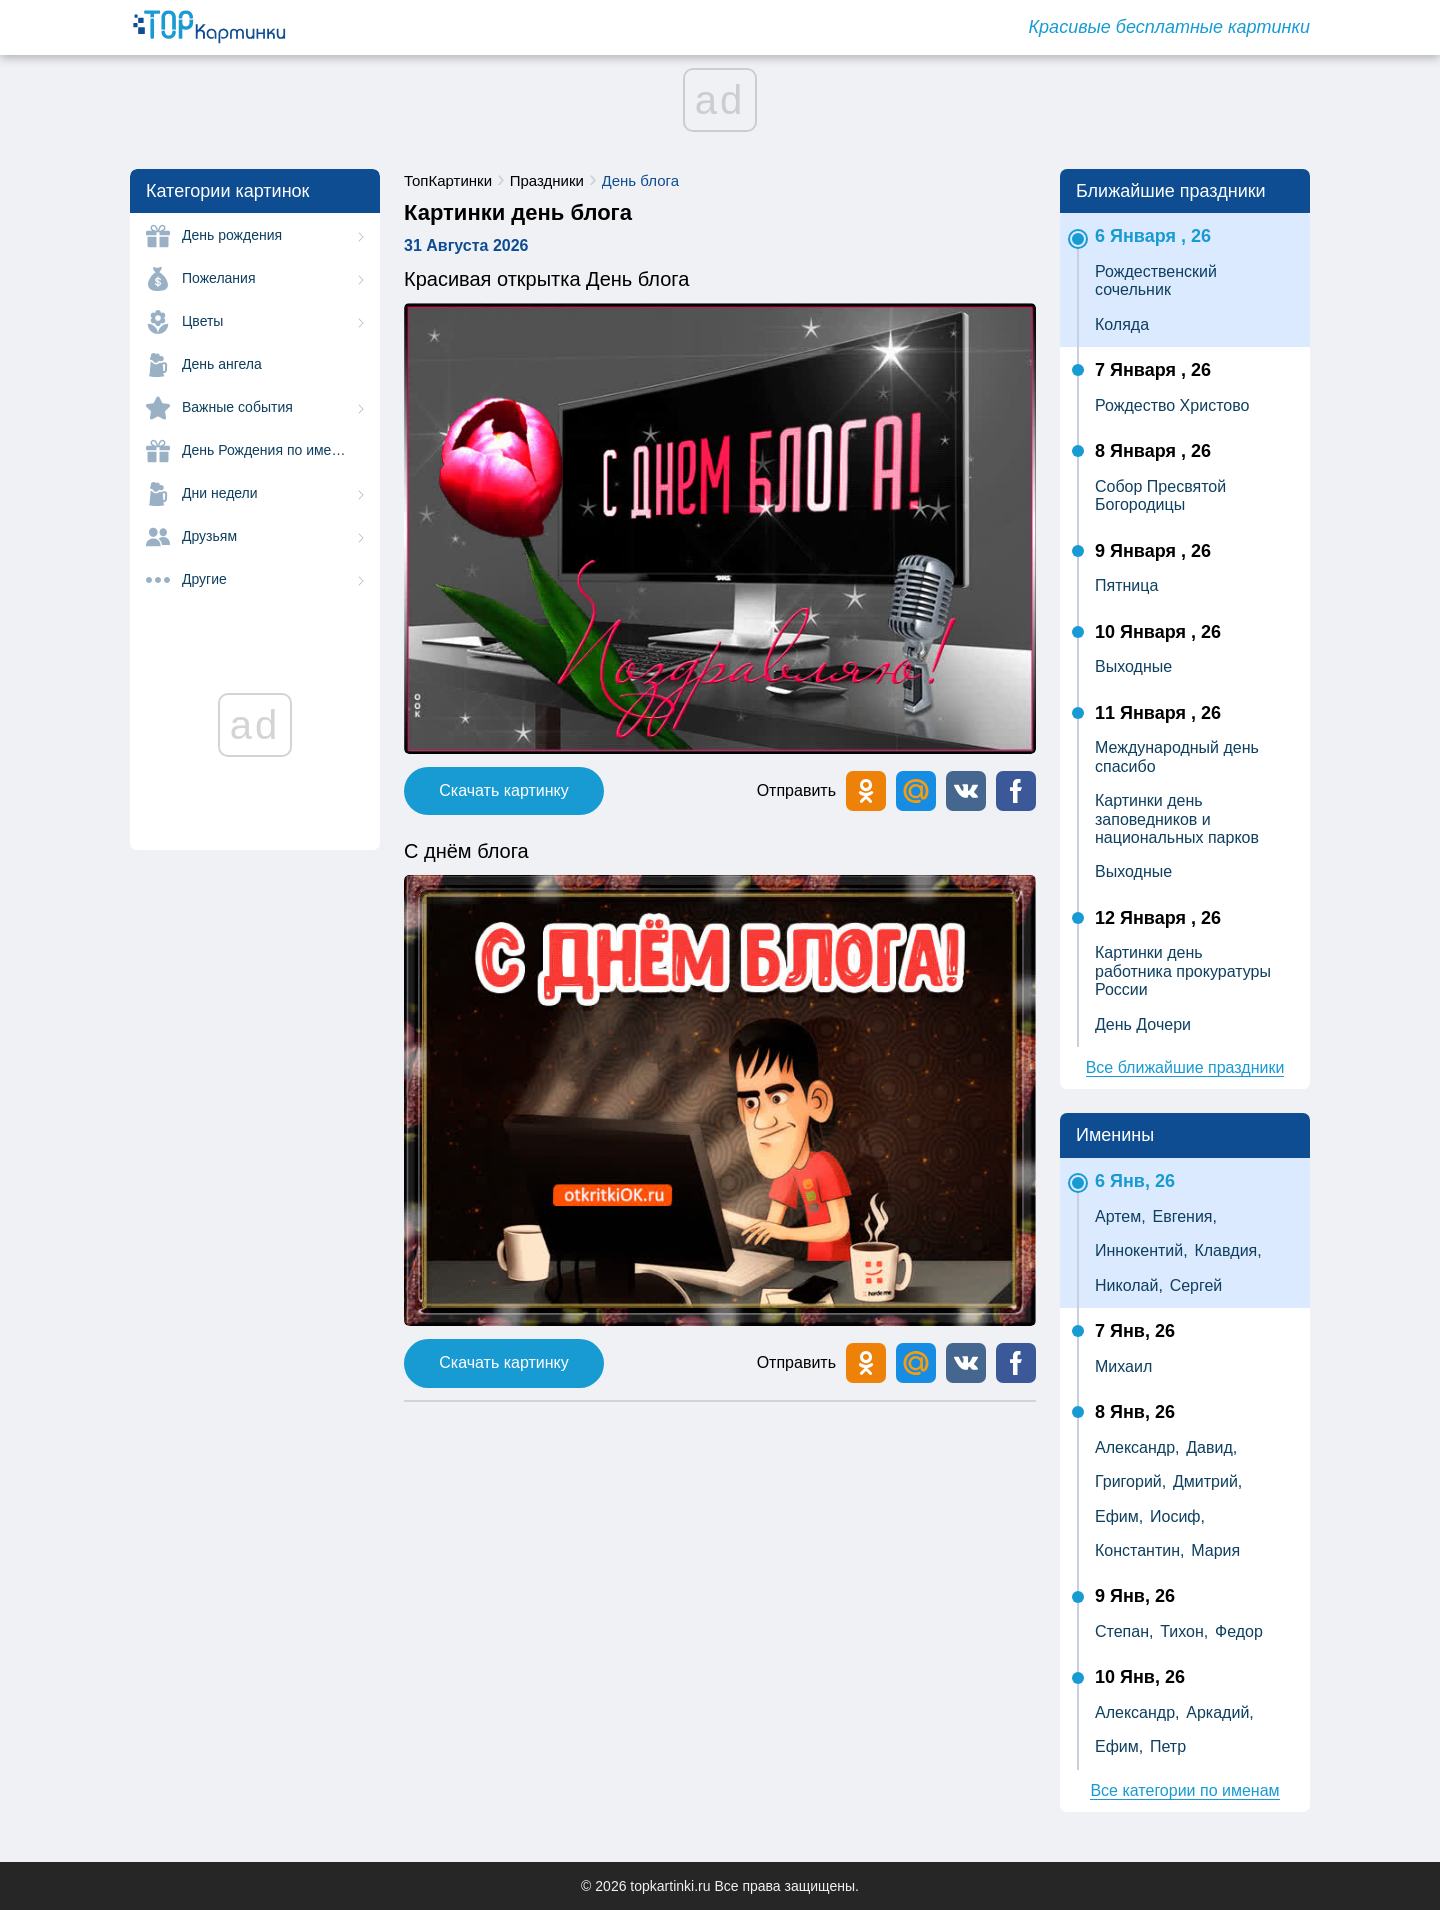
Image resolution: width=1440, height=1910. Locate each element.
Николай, (1129, 1285)
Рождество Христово (1172, 405)
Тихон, (1184, 1631)
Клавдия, (1227, 1250)
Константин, (1139, 1550)
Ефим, (1119, 1516)
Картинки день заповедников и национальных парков (1177, 819)
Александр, (1137, 1447)
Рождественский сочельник (1156, 280)
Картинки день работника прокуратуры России (1183, 971)
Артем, (1120, 1216)
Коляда (1122, 324)
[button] (966, 791)
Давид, (1211, 1447)
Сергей (1196, 1285)
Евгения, (1185, 1216)
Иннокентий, (1141, 1250)
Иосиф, (1177, 1516)
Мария (1215, 1550)
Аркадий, (1219, 1712)
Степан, (1124, 1631)
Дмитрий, (1207, 1481)
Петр (1168, 1746)
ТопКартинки (448, 180)
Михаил (1123, 1366)
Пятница (1126, 585)
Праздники (547, 180)
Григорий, (1130, 1481)
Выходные (1133, 666)
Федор (1239, 1631)
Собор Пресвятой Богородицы (1160, 495)
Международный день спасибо (1177, 756)
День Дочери (1143, 1024)
